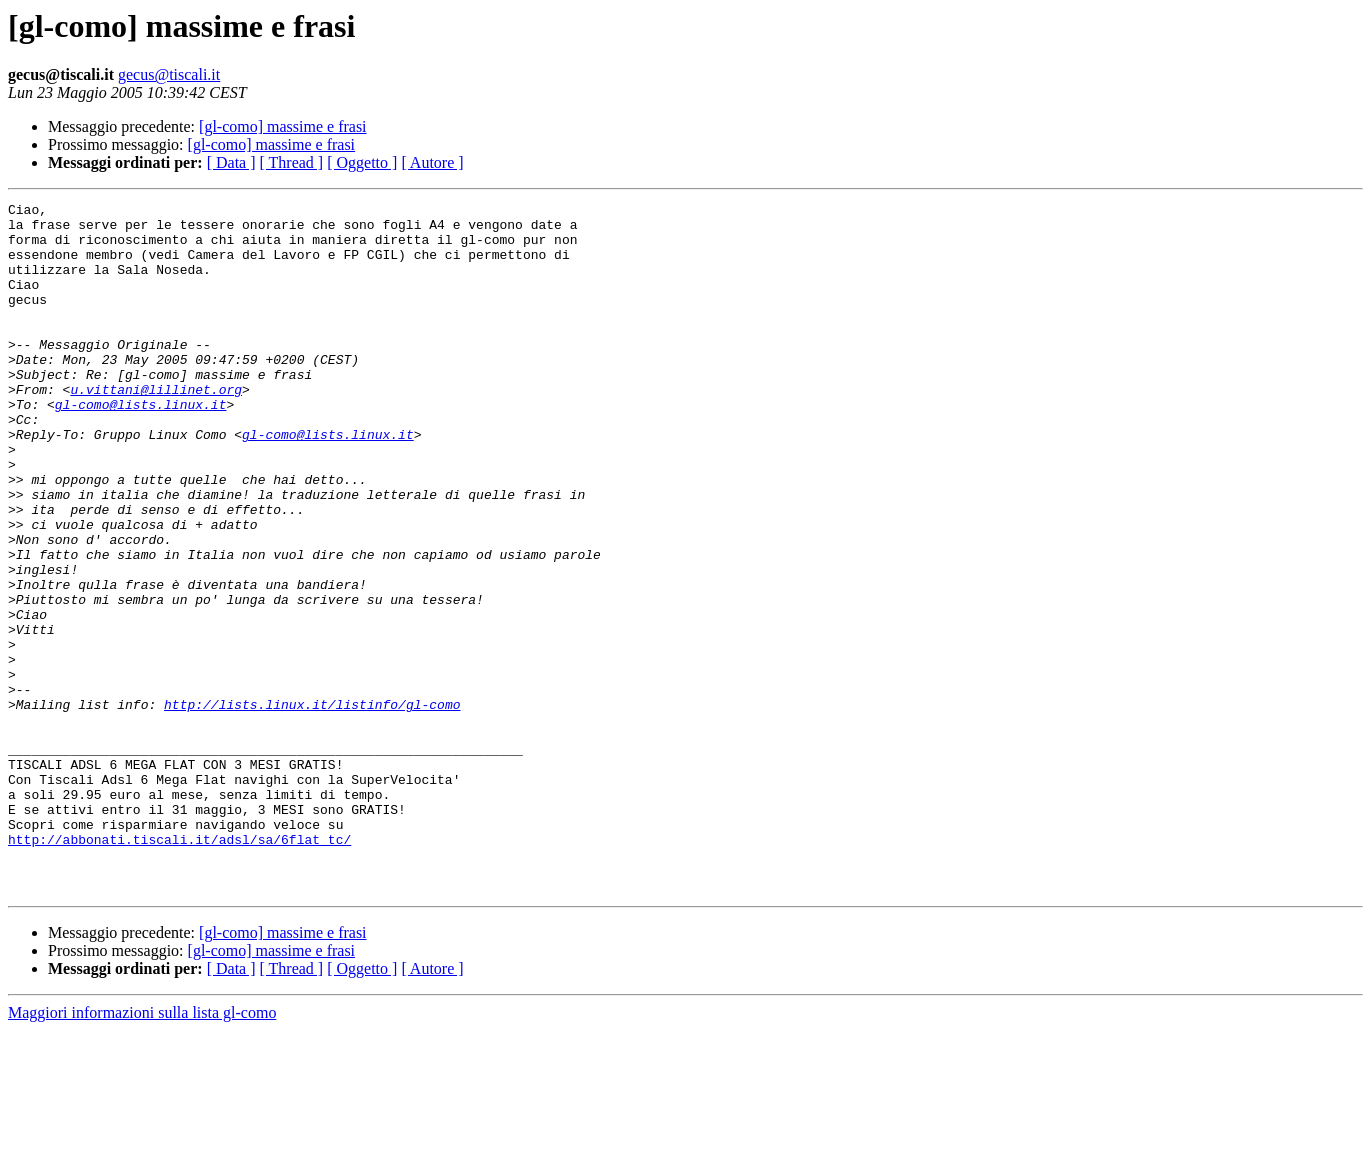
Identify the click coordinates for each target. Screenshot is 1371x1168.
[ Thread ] (292, 162)
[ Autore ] (432, 162)
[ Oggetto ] (362, 162)
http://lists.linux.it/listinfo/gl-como (312, 806)
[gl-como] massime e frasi (283, 126)
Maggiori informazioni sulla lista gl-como (142, 1150)
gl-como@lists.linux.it (141, 446)
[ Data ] (231, 162)
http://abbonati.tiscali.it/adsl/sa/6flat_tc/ (179, 968)
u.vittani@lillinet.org (156, 428)
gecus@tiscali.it (169, 74)
